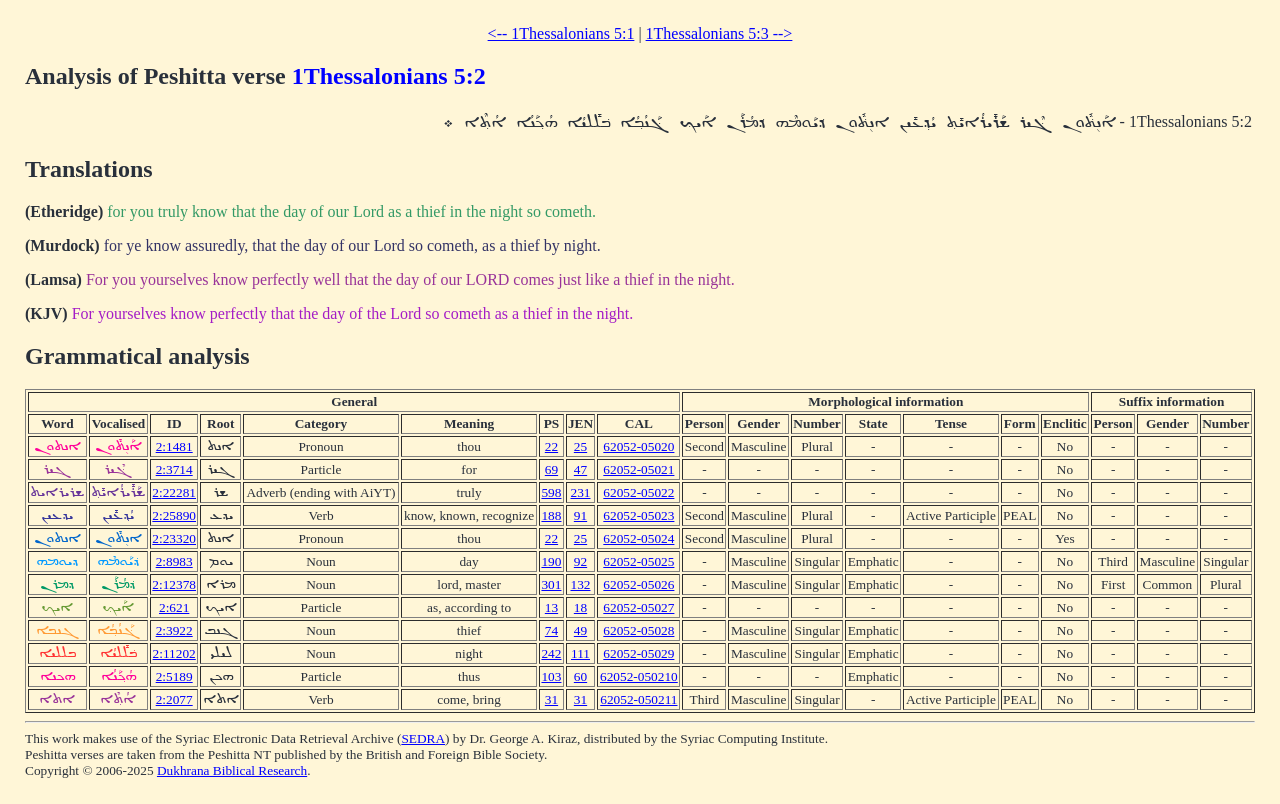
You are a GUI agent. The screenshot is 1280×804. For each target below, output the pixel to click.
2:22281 (174, 492)
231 (580, 492)
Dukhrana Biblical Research (232, 770)
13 (551, 607)
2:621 (174, 607)
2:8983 (174, 561)
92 (580, 561)
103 (551, 676)
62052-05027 (638, 607)
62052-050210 (639, 676)
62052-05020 (638, 446)
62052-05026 (638, 584)
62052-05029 (638, 653)
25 (580, 446)
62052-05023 (638, 515)
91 (580, 515)
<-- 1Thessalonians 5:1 (561, 33)
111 (580, 653)
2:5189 (174, 676)
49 (580, 630)
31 (551, 699)
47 (580, 469)
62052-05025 (638, 561)
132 (580, 584)
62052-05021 (638, 469)
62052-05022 (638, 492)
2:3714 (174, 469)
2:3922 (174, 630)
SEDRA (423, 738)
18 (580, 607)
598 (551, 492)
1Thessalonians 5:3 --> (719, 33)
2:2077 (174, 699)
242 (551, 653)
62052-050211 (638, 699)
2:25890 (174, 515)
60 (580, 676)
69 (551, 469)
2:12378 (174, 584)
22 (551, 446)
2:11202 (174, 653)
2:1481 (174, 446)
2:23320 (174, 538)
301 (551, 584)
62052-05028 (638, 630)
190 (551, 561)
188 (551, 515)
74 (551, 630)
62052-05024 (638, 538)
